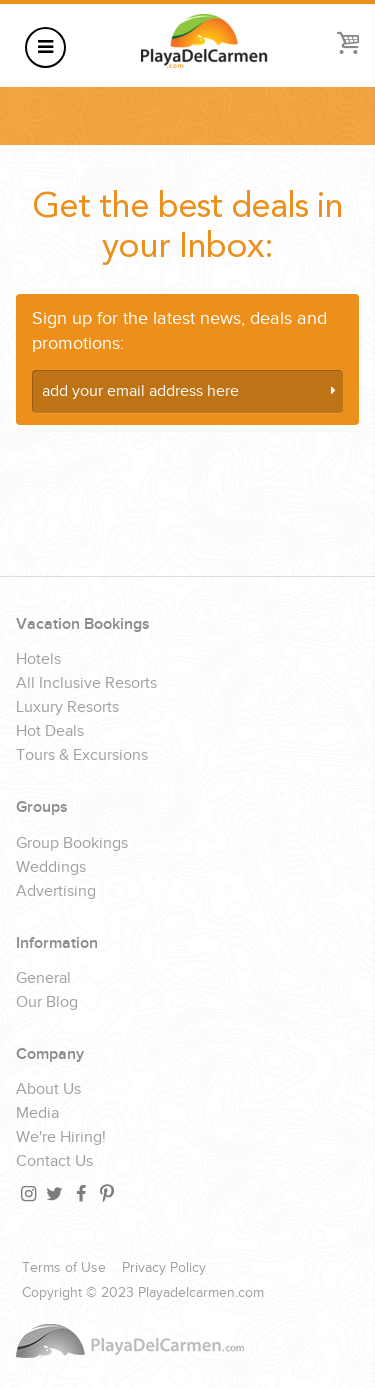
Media (37, 1114)
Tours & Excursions (82, 756)
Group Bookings (72, 844)
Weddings (51, 868)
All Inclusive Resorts (86, 684)
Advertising (56, 892)
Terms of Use (64, 1268)
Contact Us (54, 1162)
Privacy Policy (164, 1268)
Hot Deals (50, 732)
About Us (48, 1090)
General (43, 979)
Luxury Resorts (67, 708)
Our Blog (47, 1003)
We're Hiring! (61, 1138)
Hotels (38, 660)
